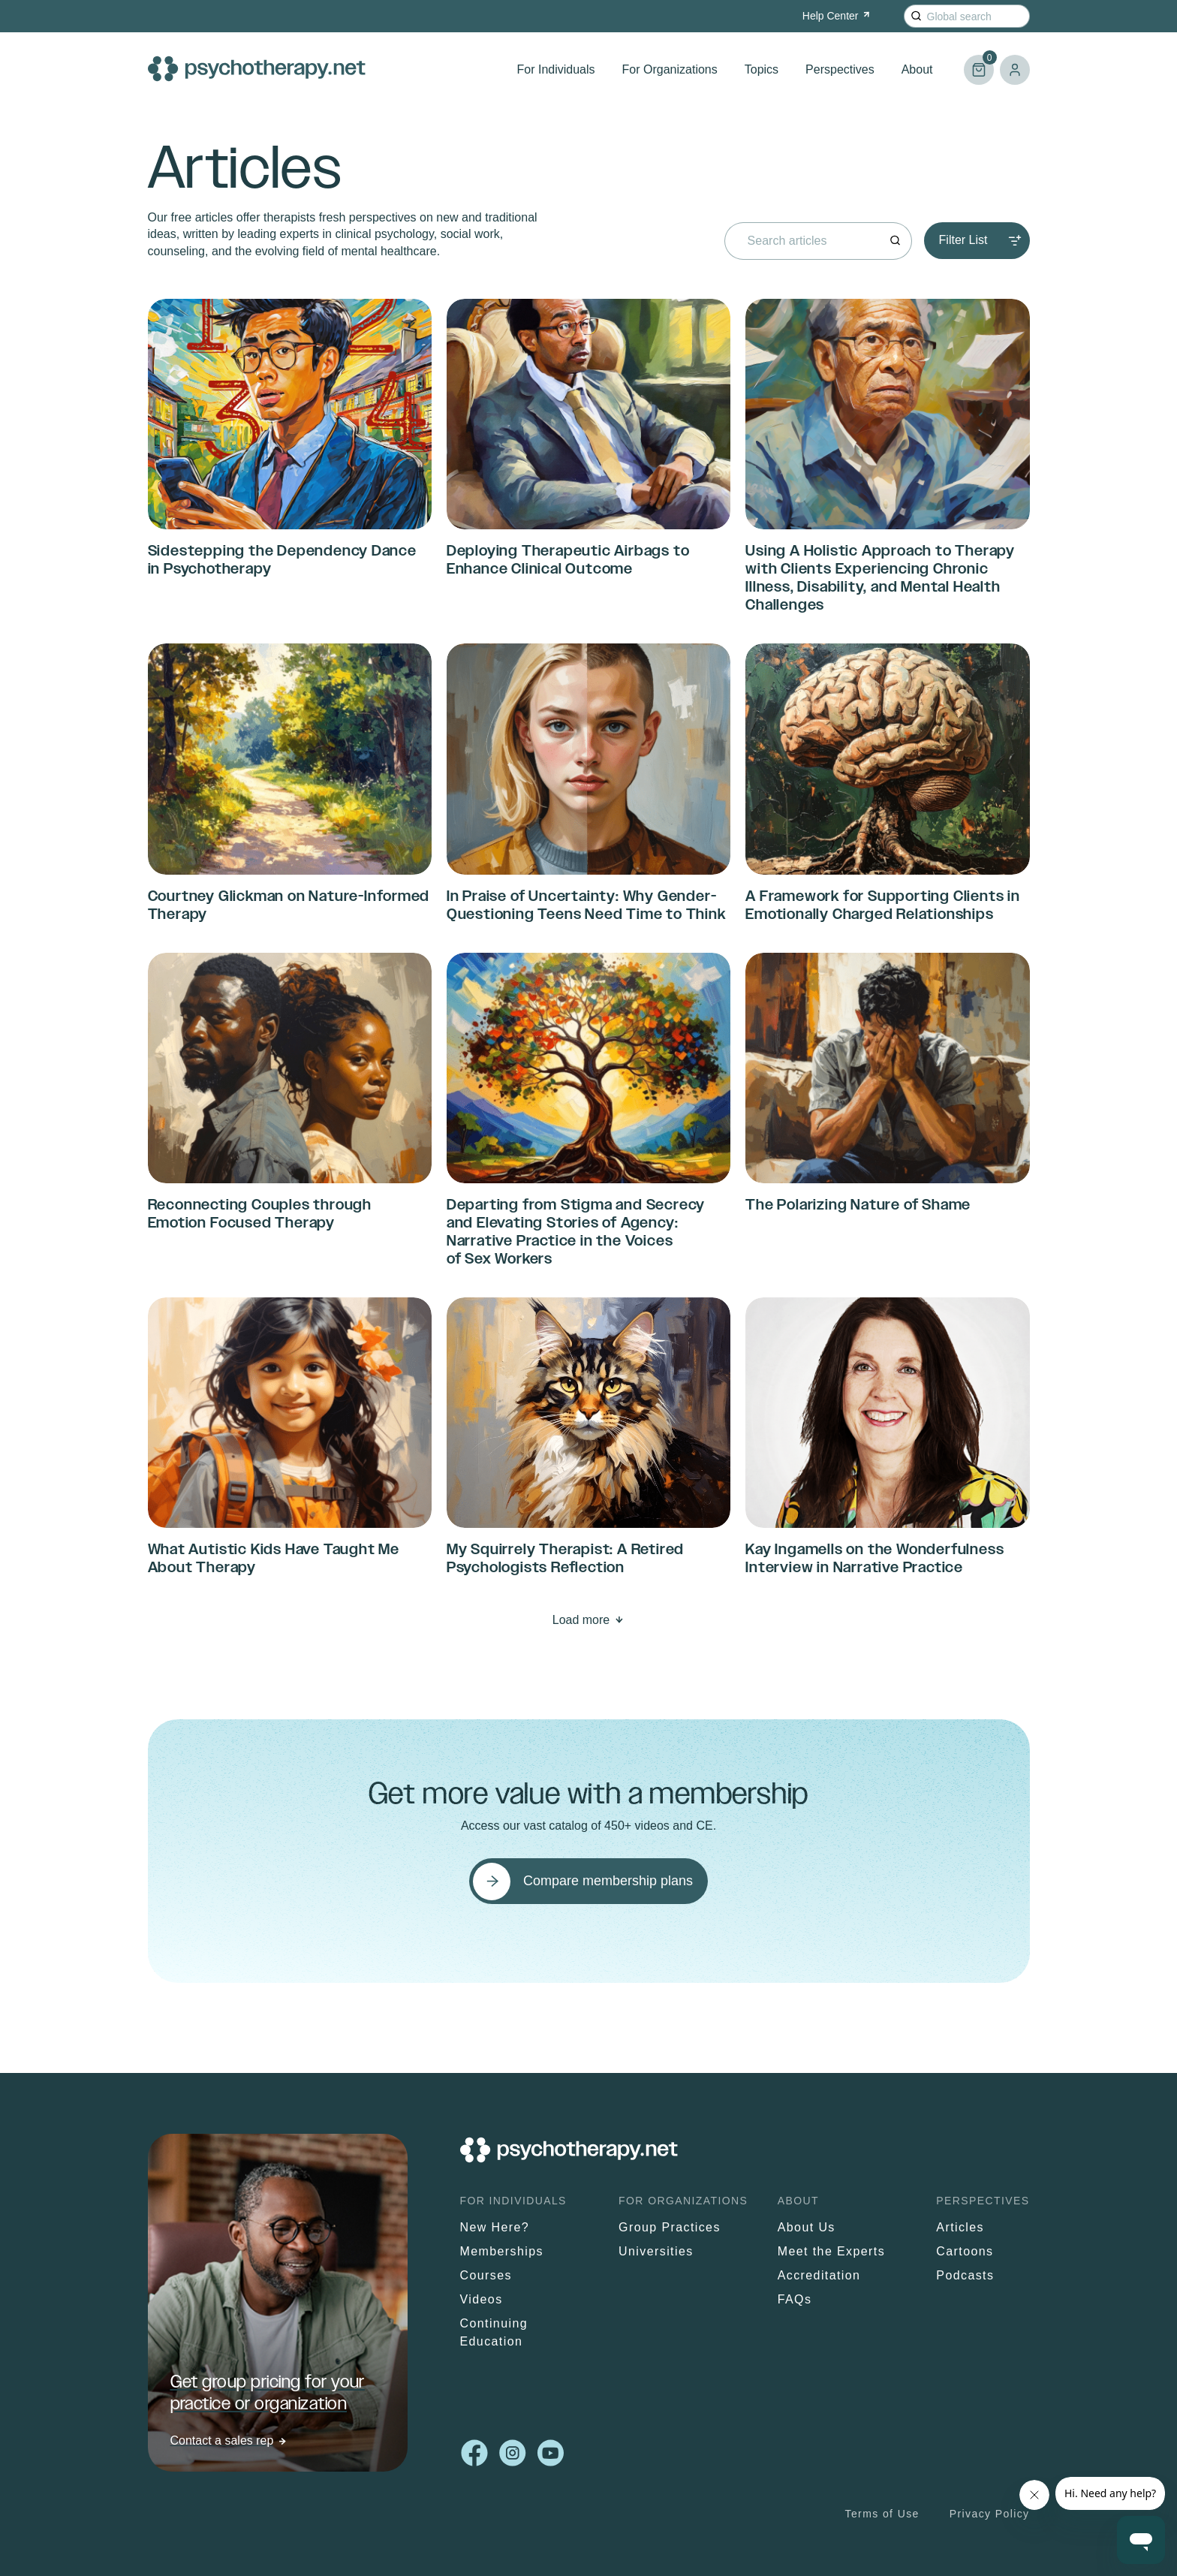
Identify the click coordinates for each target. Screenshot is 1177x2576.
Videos (481, 2299)
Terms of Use (882, 2514)
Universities (656, 2251)
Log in (1015, 70)
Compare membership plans (608, 1880)
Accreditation (819, 2275)
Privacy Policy (990, 2514)
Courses (486, 2275)
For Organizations (670, 69)
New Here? (495, 2227)
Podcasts (965, 2275)
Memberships (501, 2251)
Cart (979, 63)
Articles (960, 2227)
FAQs (795, 2299)
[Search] (916, 16)
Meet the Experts (831, 2251)
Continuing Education (494, 2332)
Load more (581, 1619)
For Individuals (556, 69)
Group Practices (670, 2227)
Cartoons (964, 2251)
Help (837, 16)
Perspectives (839, 69)
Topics (761, 69)
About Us (806, 2227)
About (917, 69)
